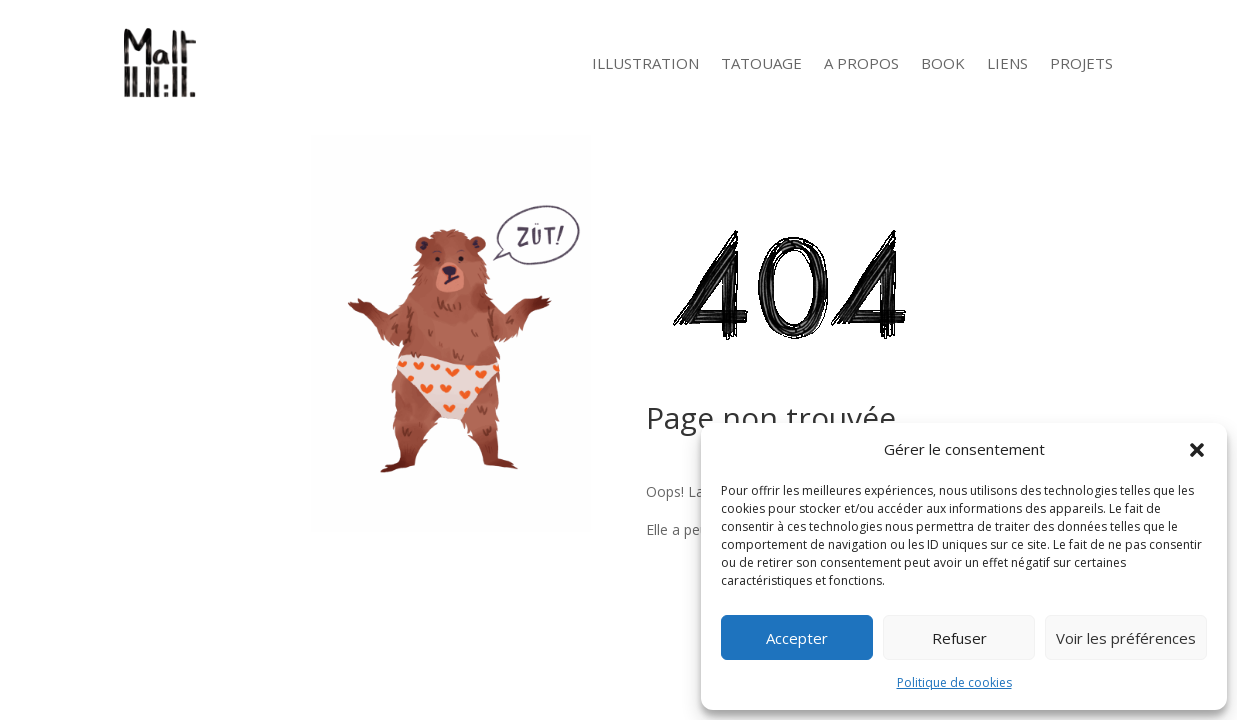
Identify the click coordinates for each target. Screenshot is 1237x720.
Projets (1081, 63)
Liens (1007, 63)
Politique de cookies (954, 682)
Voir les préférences (1126, 638)
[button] (1197, 450)
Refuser (959, 638)
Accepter (797, 638)
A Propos (861, 63)
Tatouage (761, 63)
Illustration (645, 63)
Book (943, 63)
